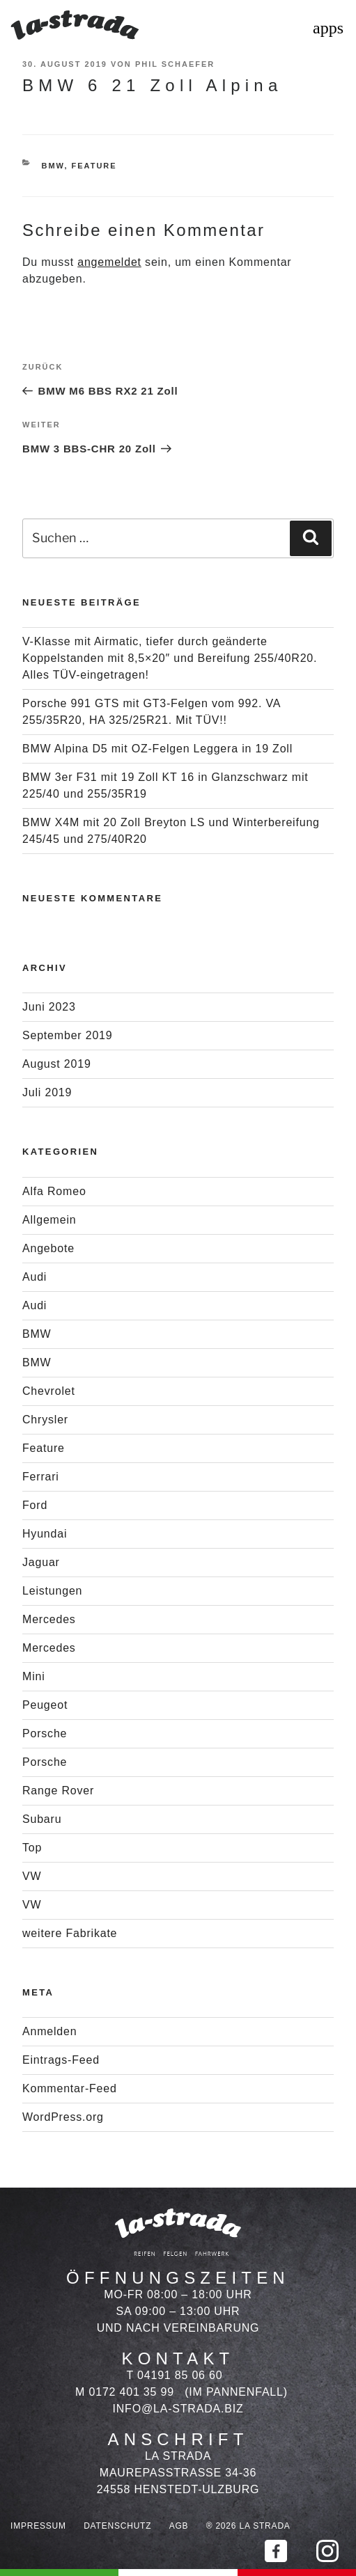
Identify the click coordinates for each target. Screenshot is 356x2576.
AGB (179, 2526)
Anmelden (49, 2031)
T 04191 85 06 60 (175, 2375)
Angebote (48, 1248)
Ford (34, 1505)
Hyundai (44, 1534)
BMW (53, 165)
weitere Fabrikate (69, 1933)
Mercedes (49, 1619)
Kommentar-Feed (69, 2088)
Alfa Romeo (54, 1191)
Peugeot (45, 1705)
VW (31, 1876)
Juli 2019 (47, 1092)
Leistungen (52, 1591)
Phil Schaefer (175, 64)
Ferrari (40, 1477)
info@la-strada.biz (178, 2409)
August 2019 (56, 1064)
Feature (94, 165)
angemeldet (109, 262)
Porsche (44, 1733)
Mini (33, 1676)
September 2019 (67, 1035)
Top (32, 1848)
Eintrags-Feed (61, 2060)
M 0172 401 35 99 (124, 2392)
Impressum (38, 2526)
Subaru (41, 1819)
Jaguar (41, 1562)
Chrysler (45, 1419)
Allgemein (49, 1220)
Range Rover (58, 1790)
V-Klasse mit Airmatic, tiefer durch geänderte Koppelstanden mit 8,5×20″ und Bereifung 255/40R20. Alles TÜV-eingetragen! (169, 658)
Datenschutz (117, 2526)
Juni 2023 (49, 1007)
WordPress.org (63, 2117)
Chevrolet (48, 1391)
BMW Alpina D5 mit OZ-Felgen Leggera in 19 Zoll (157, 748)
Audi (34, 1277)
